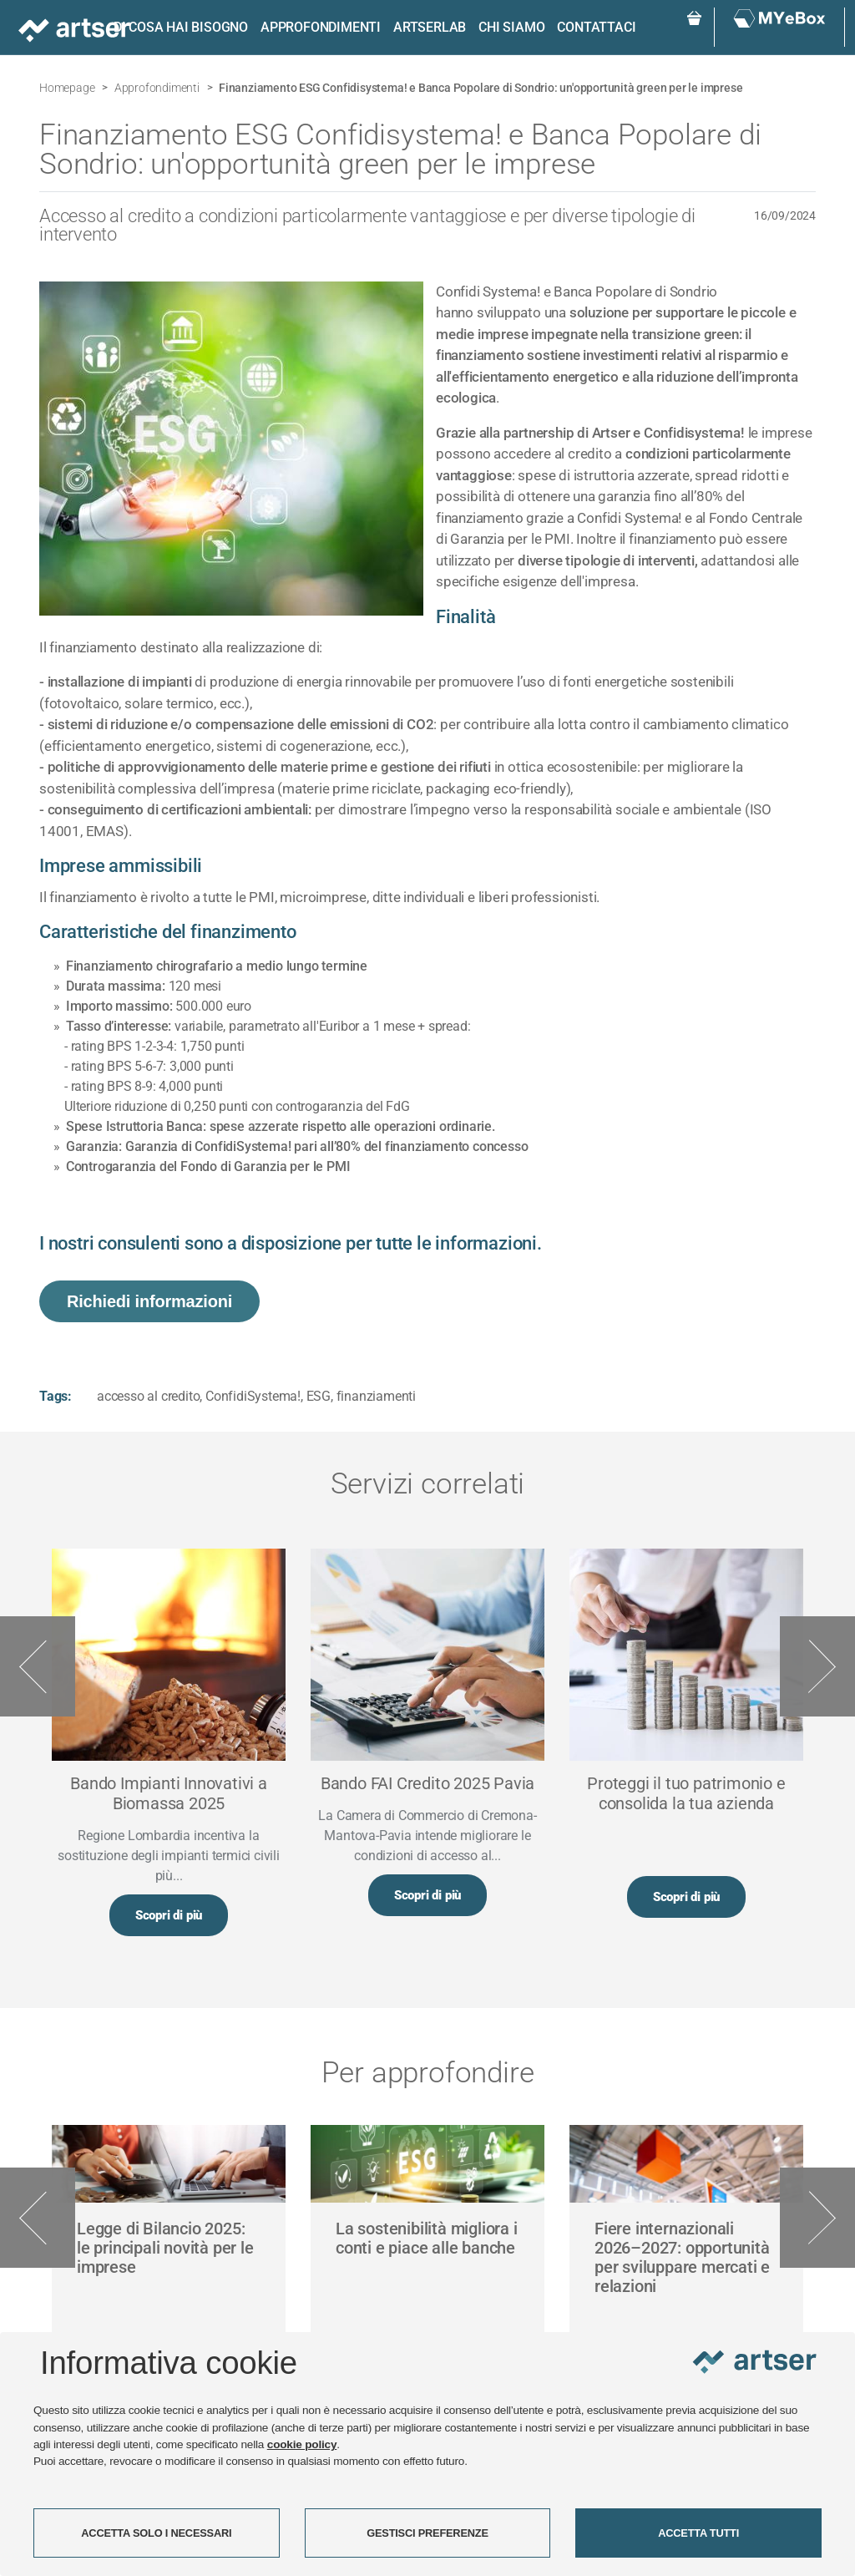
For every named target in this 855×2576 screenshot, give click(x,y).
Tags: (55, 1396)
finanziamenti (376, 1396)
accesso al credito (148, 1396)
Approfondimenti (321, 27)
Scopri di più (168, 1915)
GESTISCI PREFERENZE (427, 2533)
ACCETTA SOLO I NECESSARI (156, 2533)
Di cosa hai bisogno (181, 27)
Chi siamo (511, 27)
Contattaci (596, 27)
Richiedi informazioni (149, 1301)
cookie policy (302, 2444)
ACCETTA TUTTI (698, 2533)
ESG (318, 1396)
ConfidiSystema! (253, 1396)
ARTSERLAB (429, 27)
